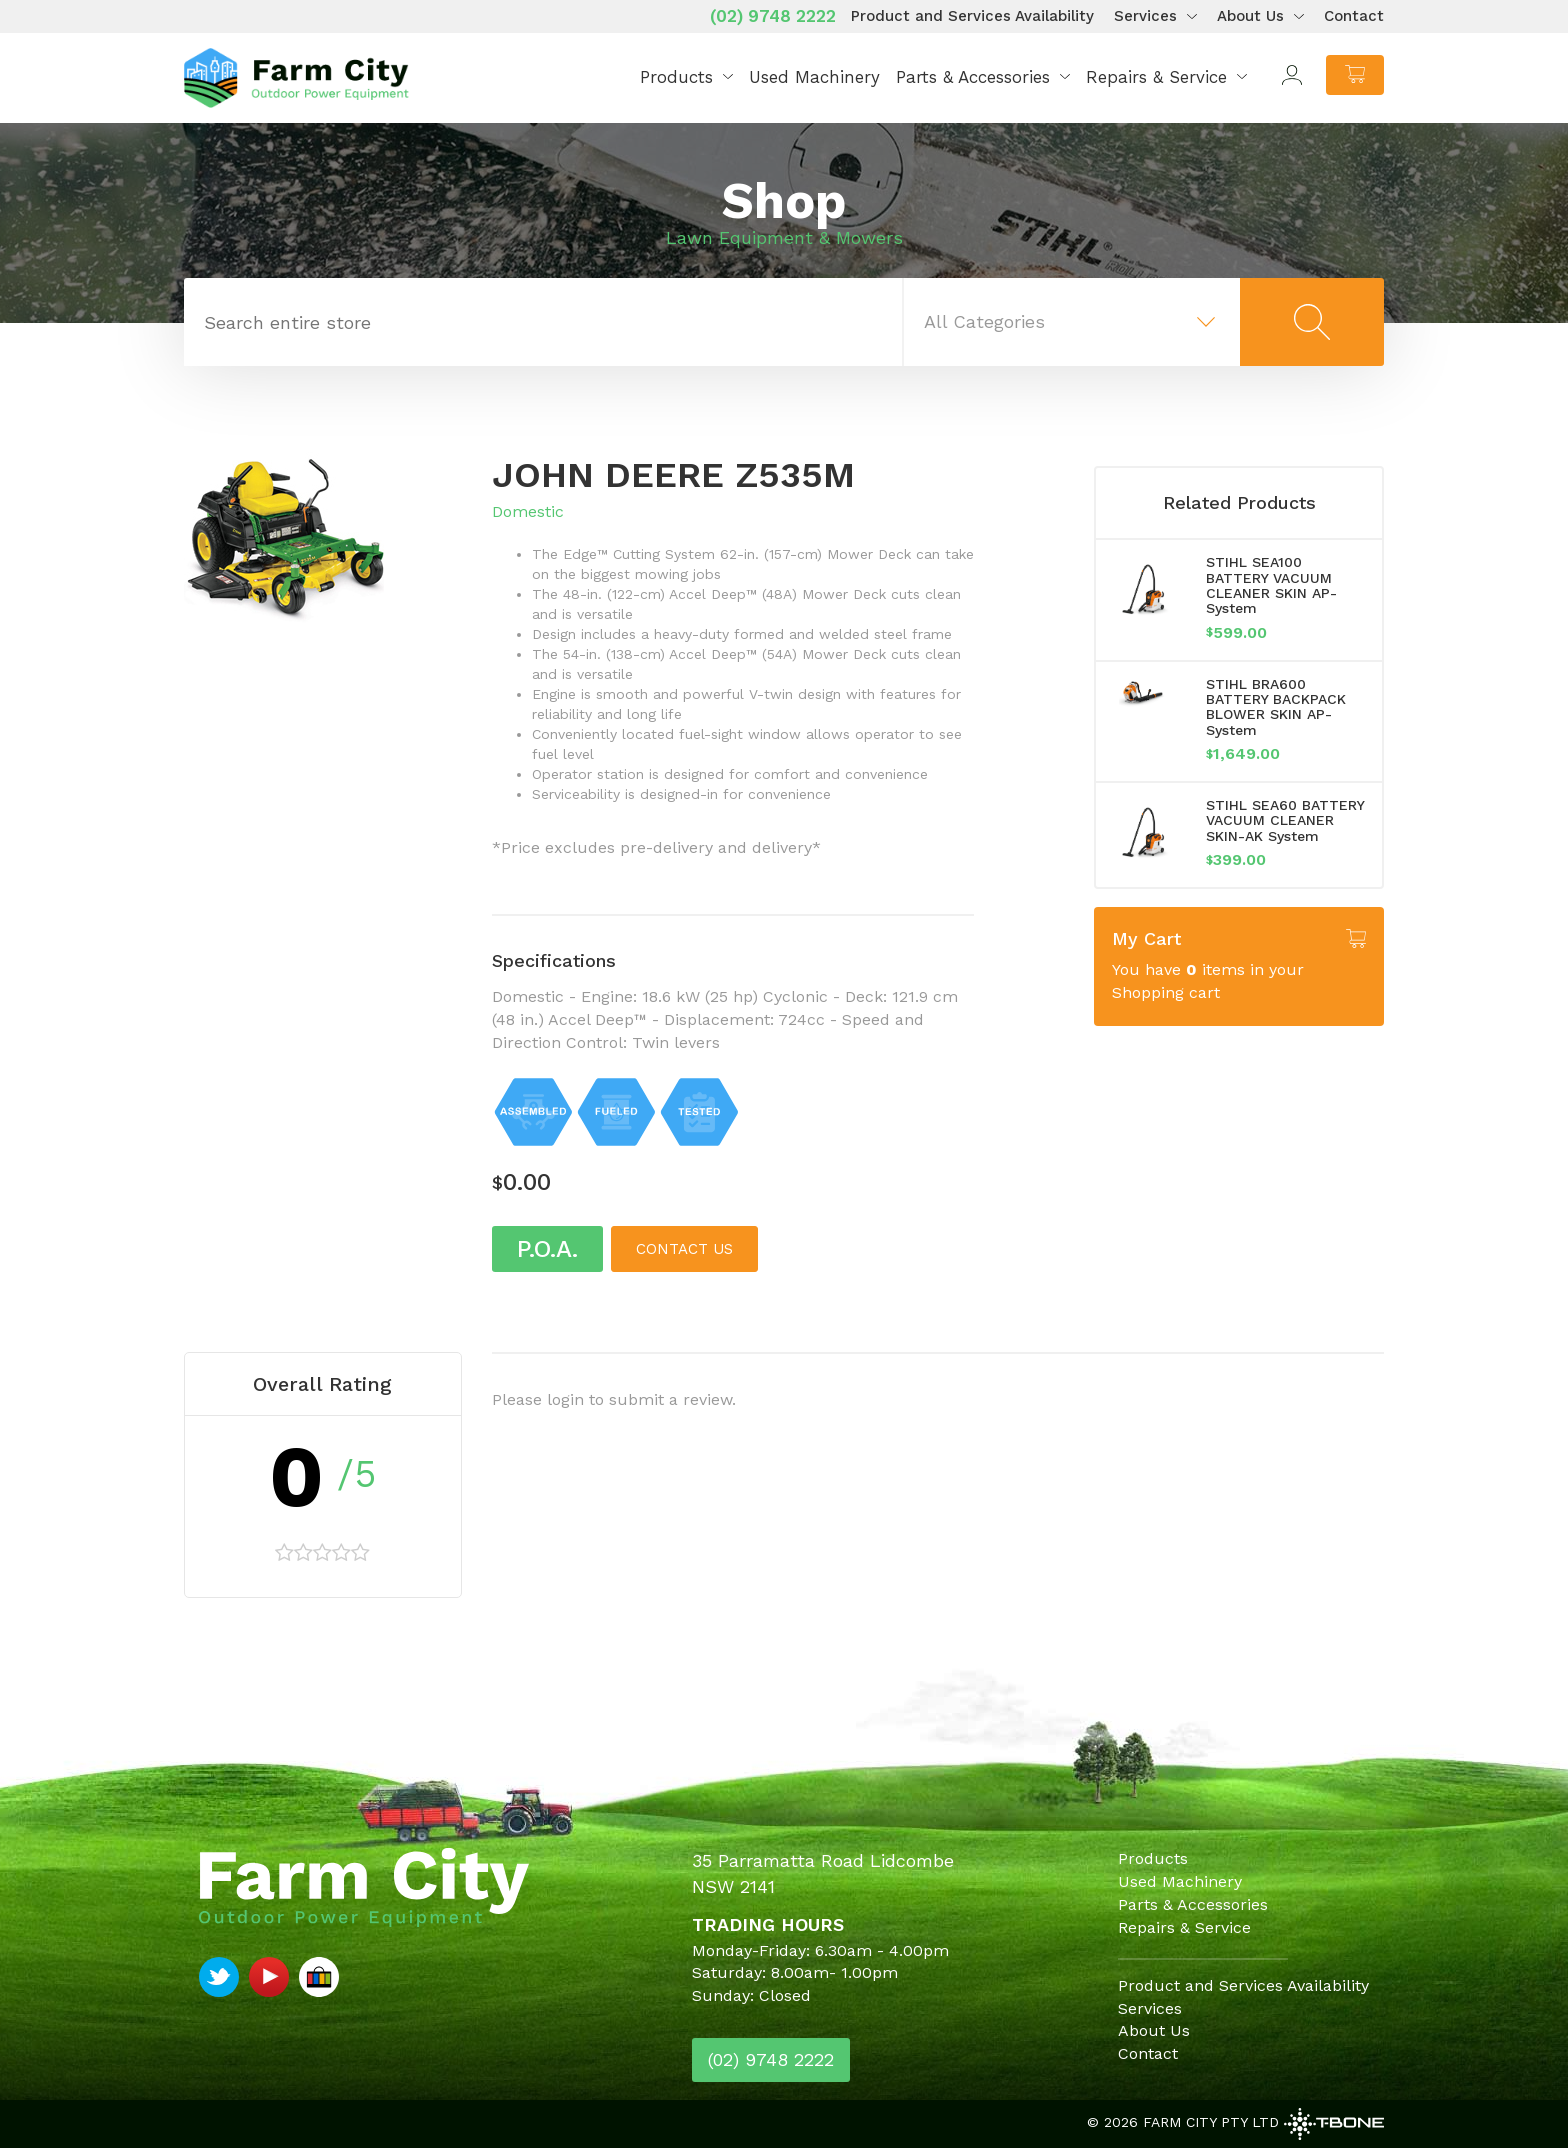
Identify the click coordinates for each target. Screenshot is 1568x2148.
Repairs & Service (1156, 77)
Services (1145, 16)
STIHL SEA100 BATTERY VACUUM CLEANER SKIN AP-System (1271, 585)
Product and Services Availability (972, 16)
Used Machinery (814, 77)
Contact (1354, 16)
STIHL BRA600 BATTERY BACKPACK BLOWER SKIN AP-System (1276, 707)
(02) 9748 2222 (773, 16)
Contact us (684, 1249)
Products (676, 77)
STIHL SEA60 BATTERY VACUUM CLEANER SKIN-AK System (1285, 820)
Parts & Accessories (973, 77)
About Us (1250, 16)
